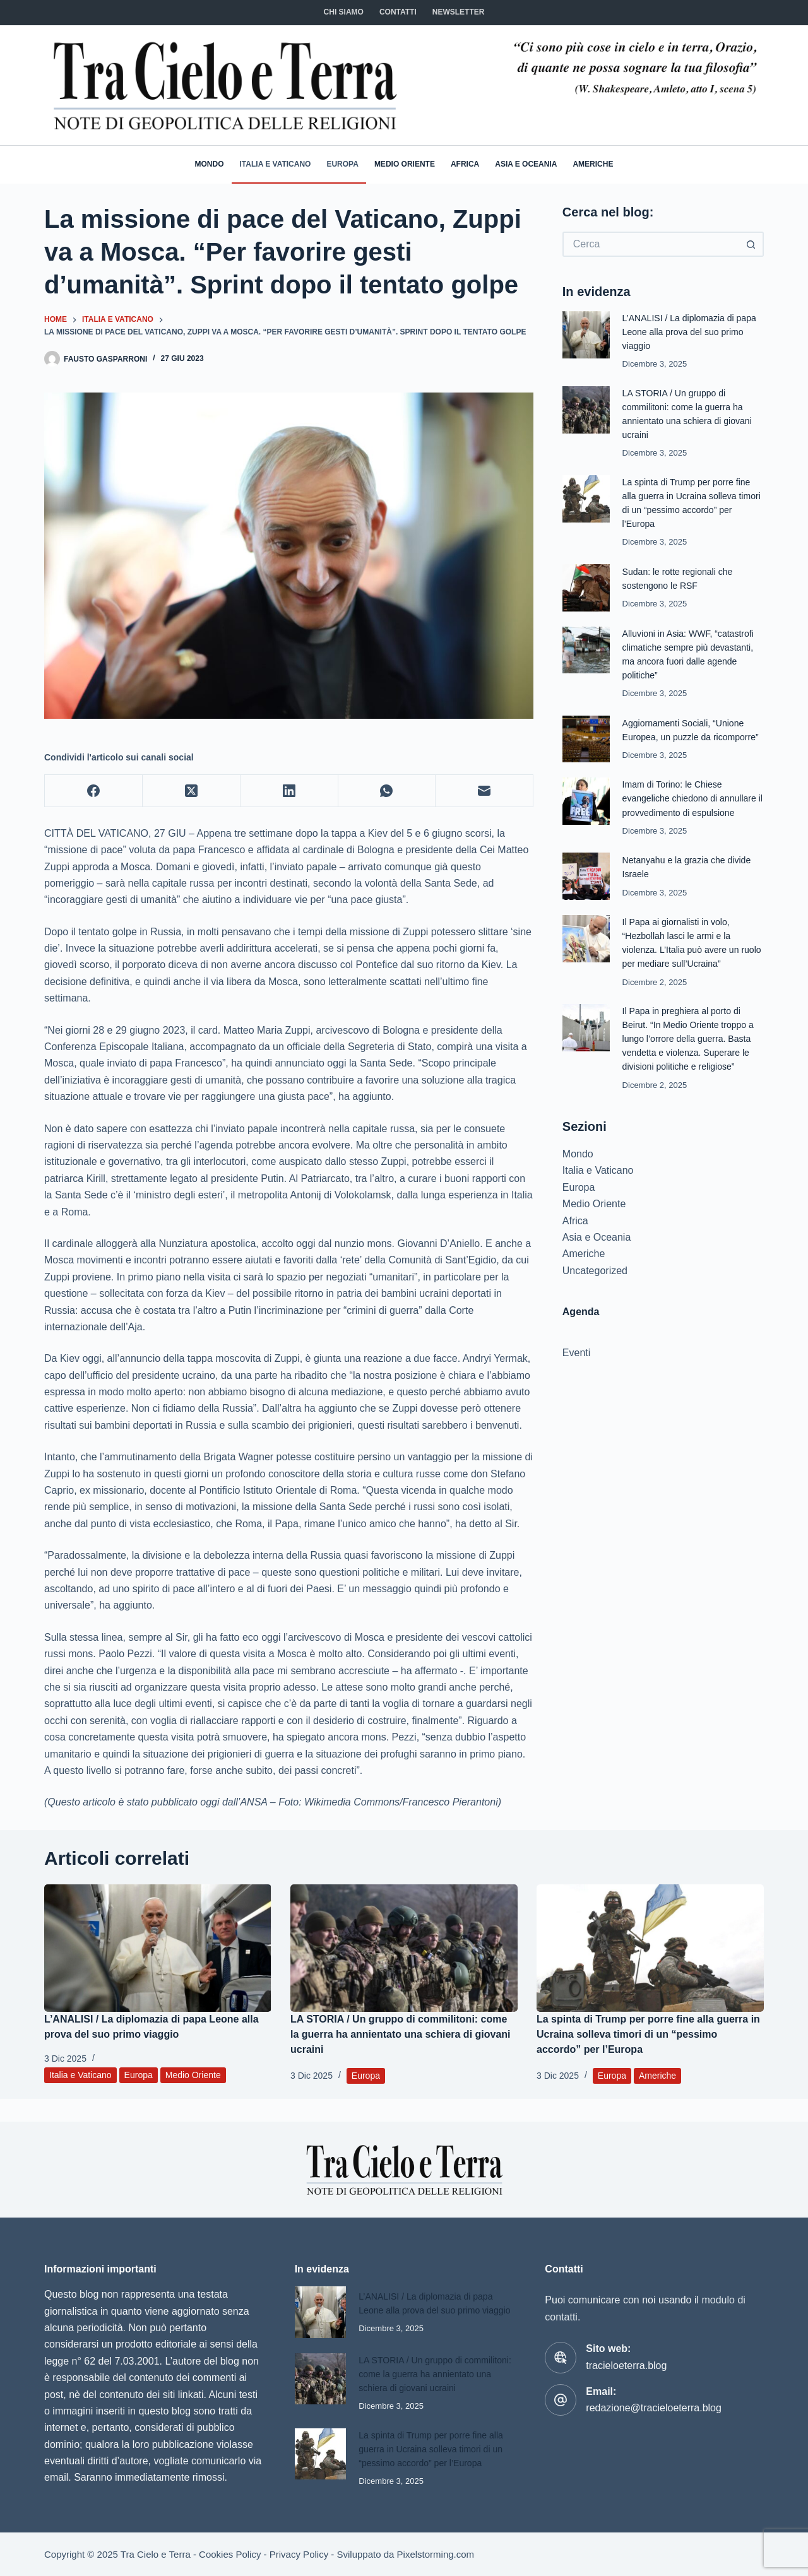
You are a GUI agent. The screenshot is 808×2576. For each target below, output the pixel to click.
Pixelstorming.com (436, 2554)
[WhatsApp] (387, 791)
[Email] (484, 791)
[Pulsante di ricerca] (751, 244)
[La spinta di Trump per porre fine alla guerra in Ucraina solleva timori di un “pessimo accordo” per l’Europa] (650, 1948)
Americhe (593, 164)
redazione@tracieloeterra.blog (654, 2385)
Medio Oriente (404, 164)
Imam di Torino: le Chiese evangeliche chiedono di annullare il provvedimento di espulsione (692, 811)
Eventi (576, 1365)
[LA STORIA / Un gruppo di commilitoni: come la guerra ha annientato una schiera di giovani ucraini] (404, 1948)
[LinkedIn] (289, 791)
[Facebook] (94, 791)
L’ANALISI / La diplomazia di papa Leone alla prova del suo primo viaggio (692, 332)
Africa (465, 164)
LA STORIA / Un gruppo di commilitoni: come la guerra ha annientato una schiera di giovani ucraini (400, 2034)
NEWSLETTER (458, 12)
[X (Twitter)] (192, 791)
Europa (342, 164)
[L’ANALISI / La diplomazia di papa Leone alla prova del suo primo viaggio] (157, 1948)
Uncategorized (594, 1283)
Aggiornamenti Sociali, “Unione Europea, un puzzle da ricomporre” (686, 736)
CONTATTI (398, 12)
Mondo (209, 164)
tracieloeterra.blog (626, 2342)
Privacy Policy (299, 2554)
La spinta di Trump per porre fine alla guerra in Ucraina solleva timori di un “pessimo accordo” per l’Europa (648, 2034)
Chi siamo (344, 12)
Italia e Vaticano (275, 164)
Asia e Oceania (526, 164)
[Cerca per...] (650, 244)
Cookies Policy (230, 2554)
